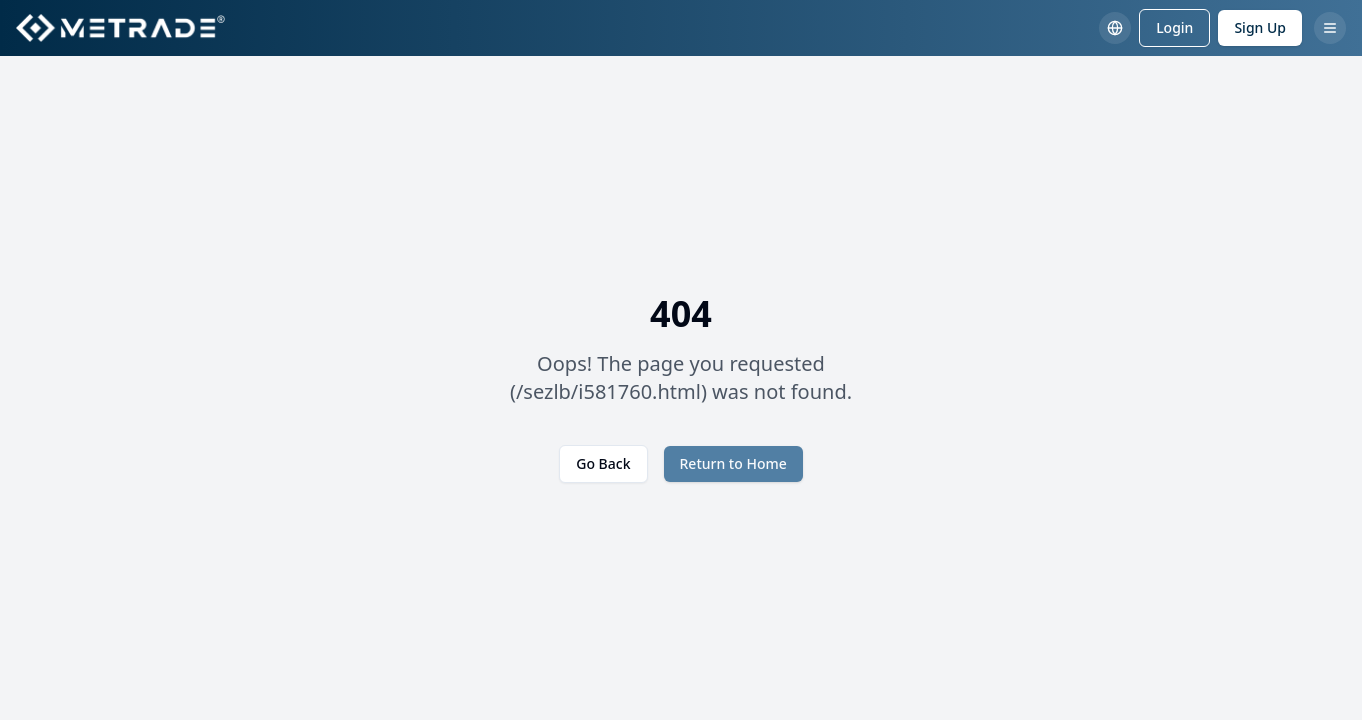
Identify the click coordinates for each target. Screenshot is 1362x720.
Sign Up (1260, 27)
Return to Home (733, 463)
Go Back (603, 463)
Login (1174, 27)
